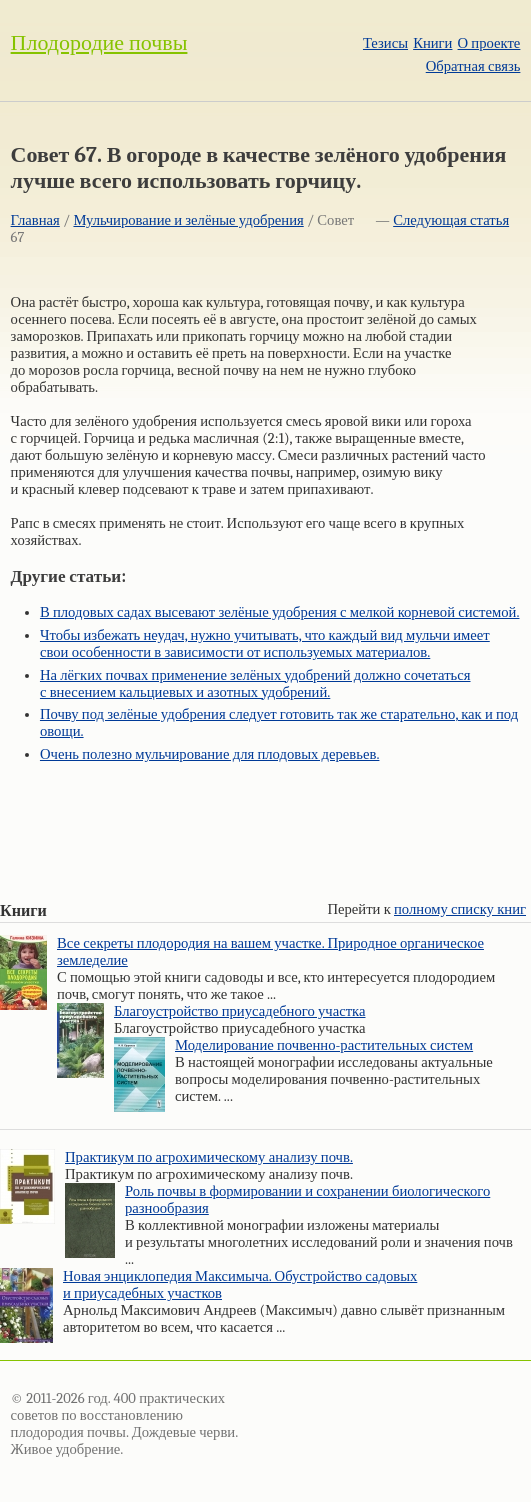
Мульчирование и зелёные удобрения (188, 220)
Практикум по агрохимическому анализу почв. (209, 1157)
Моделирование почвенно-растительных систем (324, 1045)
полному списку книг (460, 909)
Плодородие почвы (99, 43)
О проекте (489, 43)
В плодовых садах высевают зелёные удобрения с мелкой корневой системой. (280, 612)
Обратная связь (473, 66)
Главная (35, 220)
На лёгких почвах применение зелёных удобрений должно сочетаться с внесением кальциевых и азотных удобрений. (255, 684)
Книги (432, 43)
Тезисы (385, 43)
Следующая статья (451, 220)
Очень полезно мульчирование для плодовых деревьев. (209, 754)
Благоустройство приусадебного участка (240, 1011)
